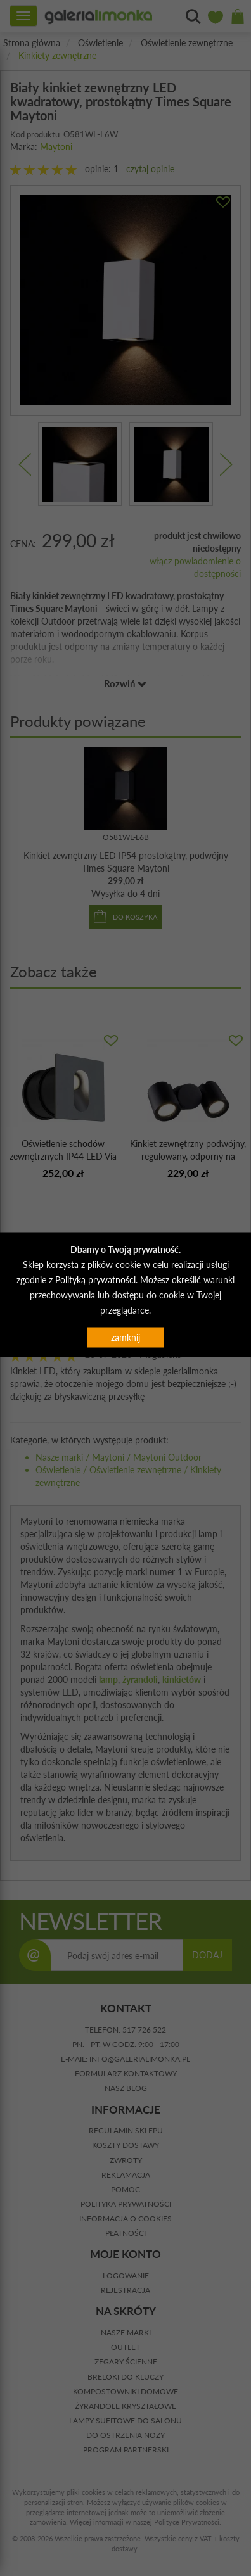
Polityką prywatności (95, 1279)
